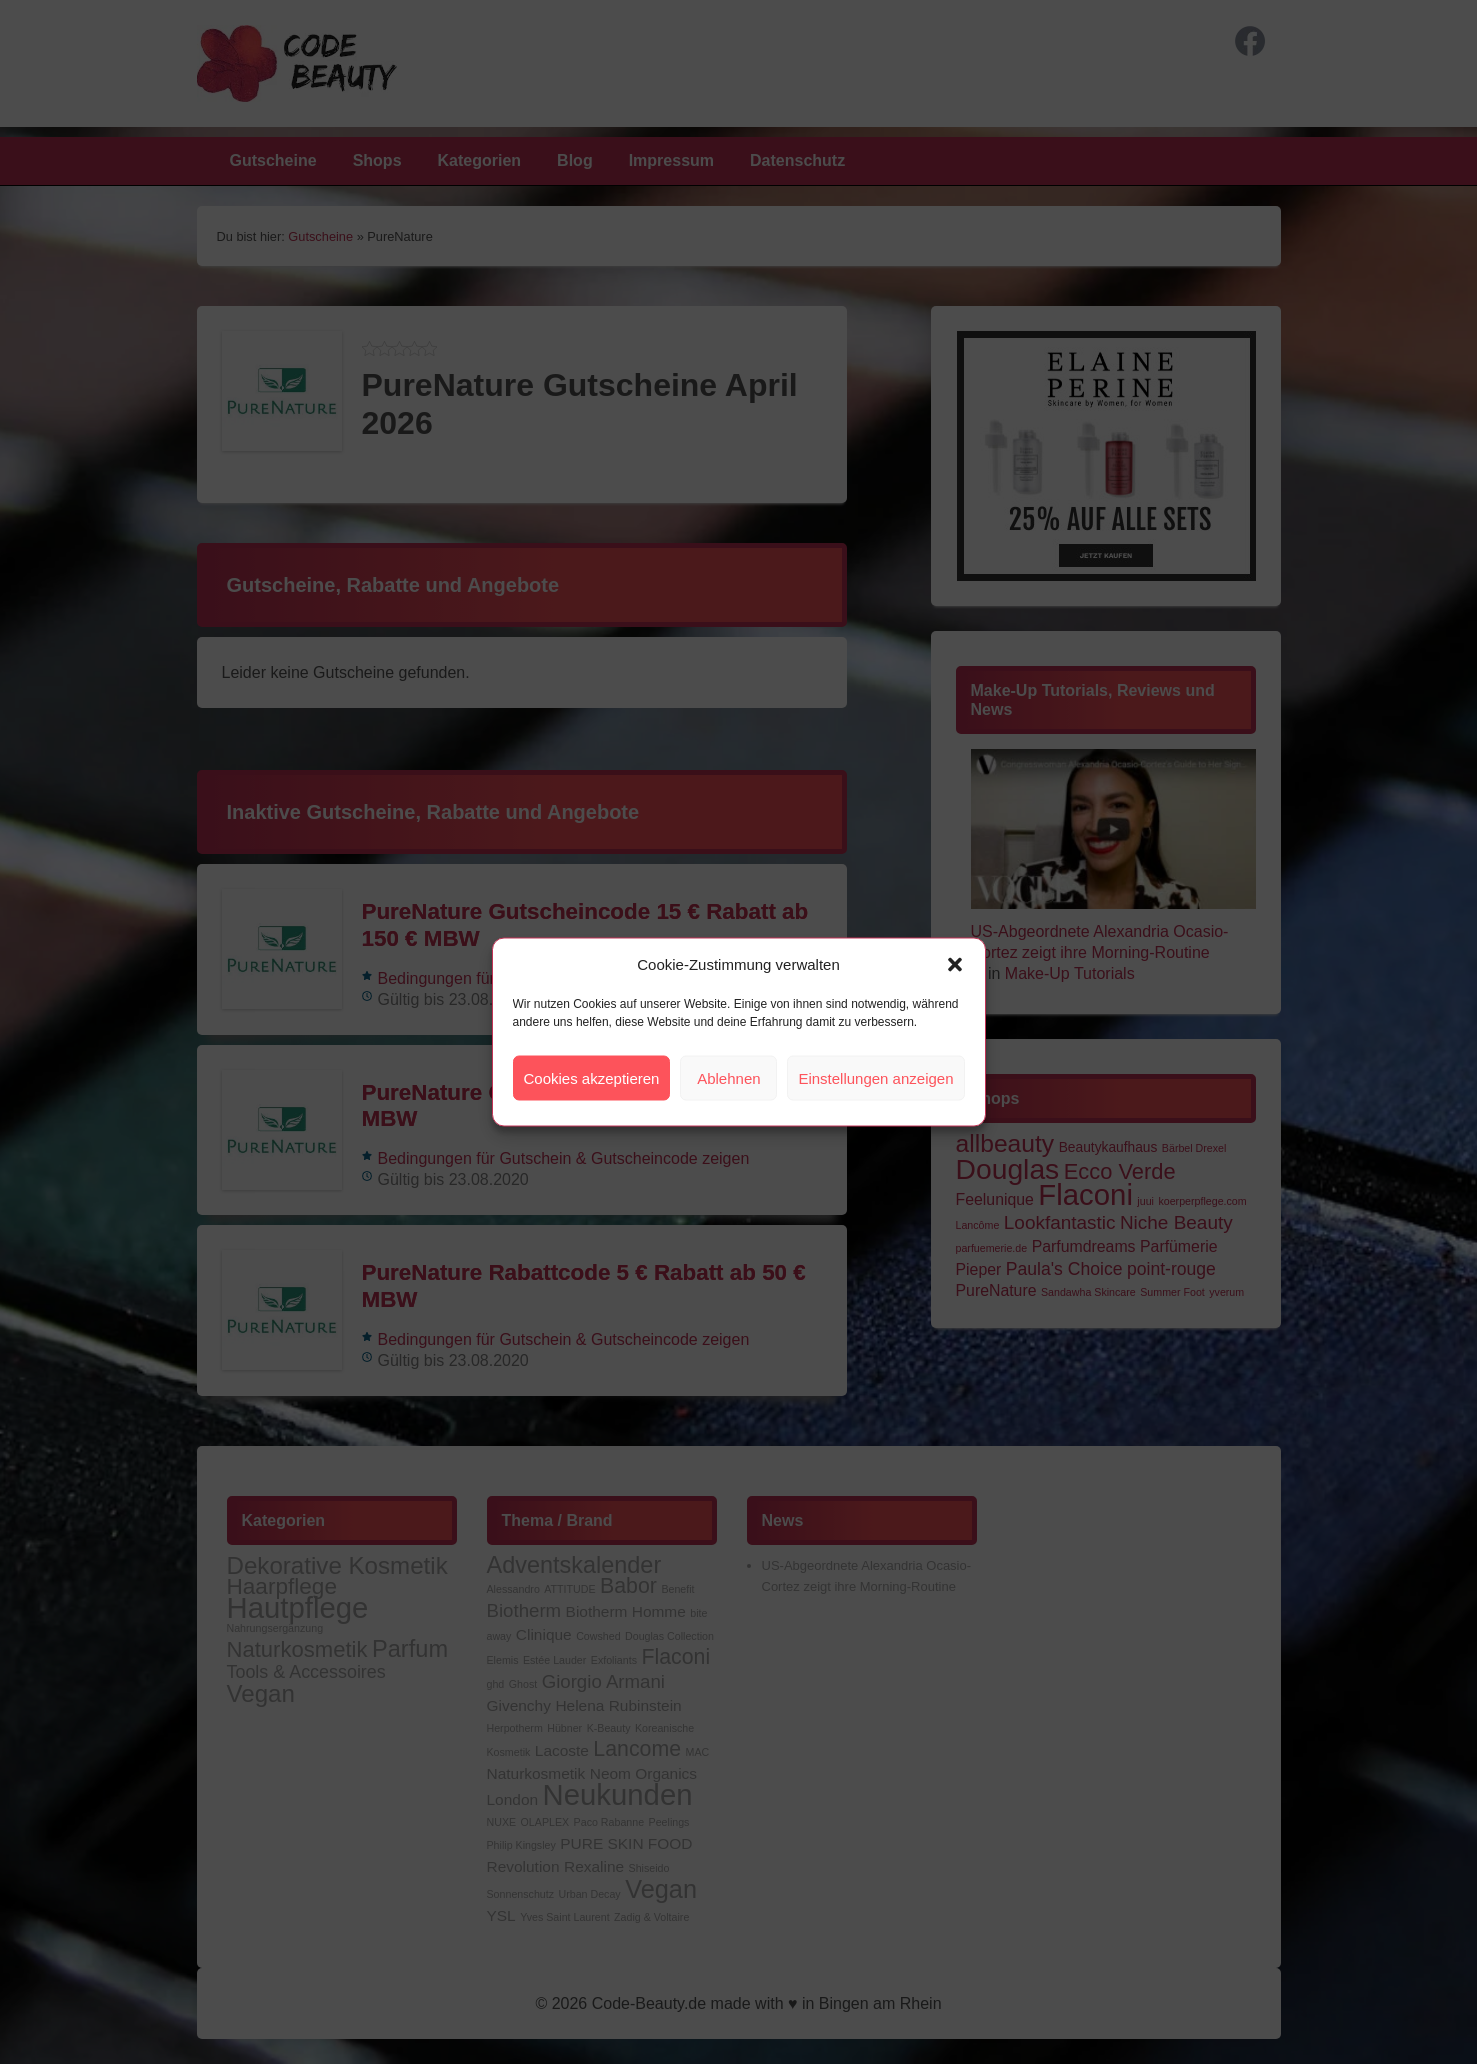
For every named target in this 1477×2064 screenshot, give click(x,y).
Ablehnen (728, 1077)
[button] (955, 964)
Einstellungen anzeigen (875, 1077)
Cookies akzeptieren (592, 1077)
